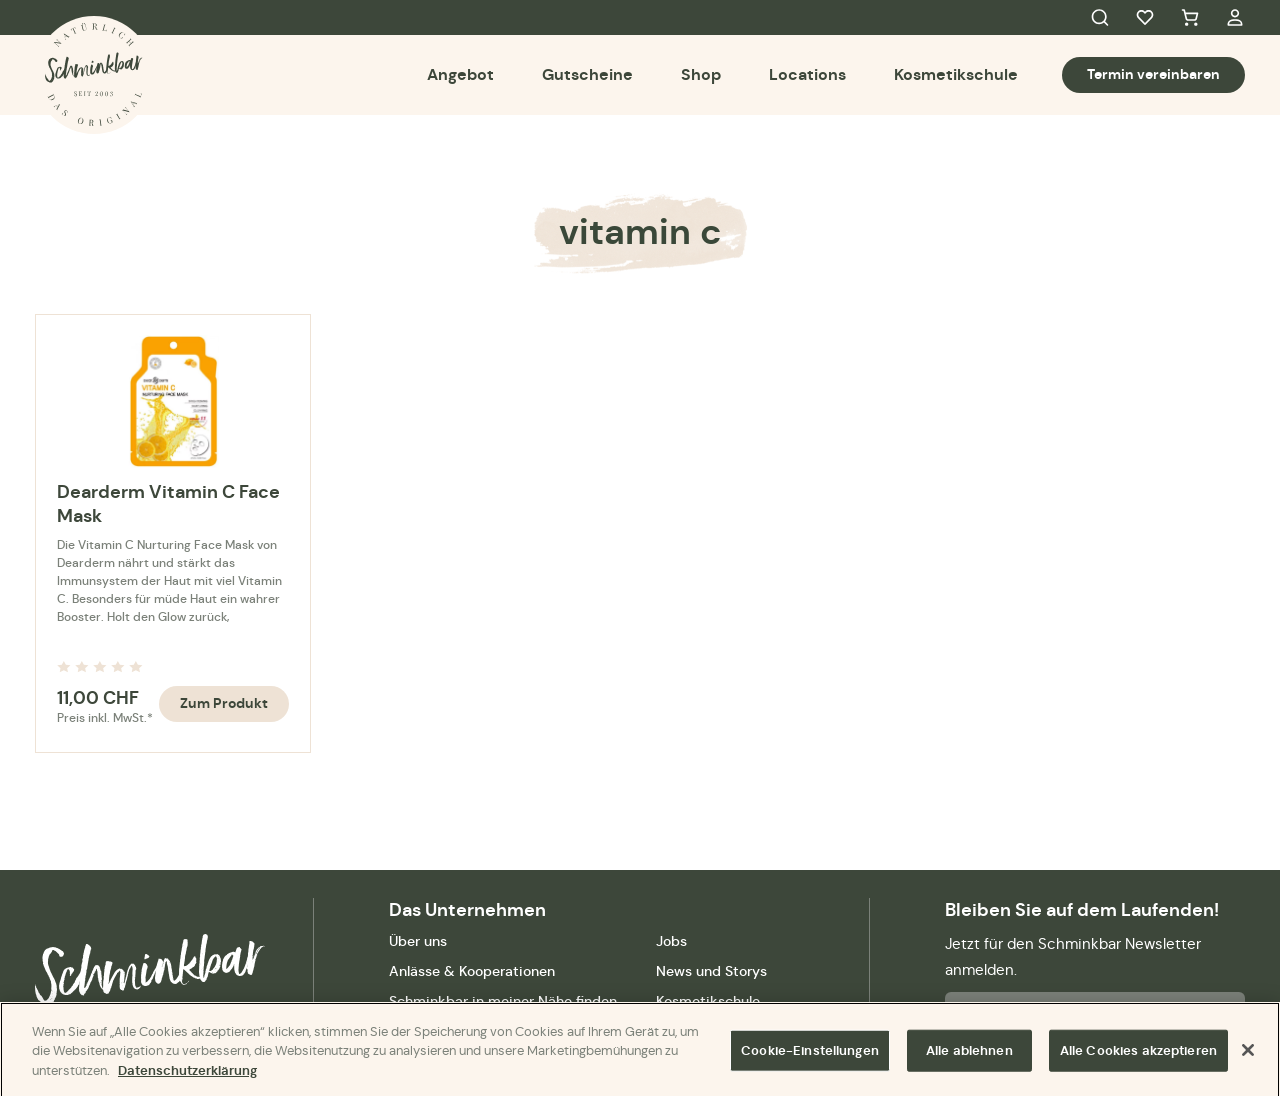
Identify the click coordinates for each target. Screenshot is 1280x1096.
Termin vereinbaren (1153, 74)
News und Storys (711, 971)
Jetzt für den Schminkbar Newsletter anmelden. (1073, 956)
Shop (701, 74)
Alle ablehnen (969, 1056)
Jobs (671, 941)
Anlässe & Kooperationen (472, 971)
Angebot (460, 74)
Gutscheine (587, 74)
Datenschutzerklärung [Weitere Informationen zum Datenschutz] (187, 1075)
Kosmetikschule (956, 74)
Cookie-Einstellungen (810, 1056)
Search (1100, 18)
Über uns (418, 941)
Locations (807, 74)
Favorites (1145, 18)
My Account (1235, 18)
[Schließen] (1248, 1056)
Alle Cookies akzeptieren (1138, 1056)
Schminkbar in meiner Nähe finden (503, 1001)
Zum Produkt (224, 703)
